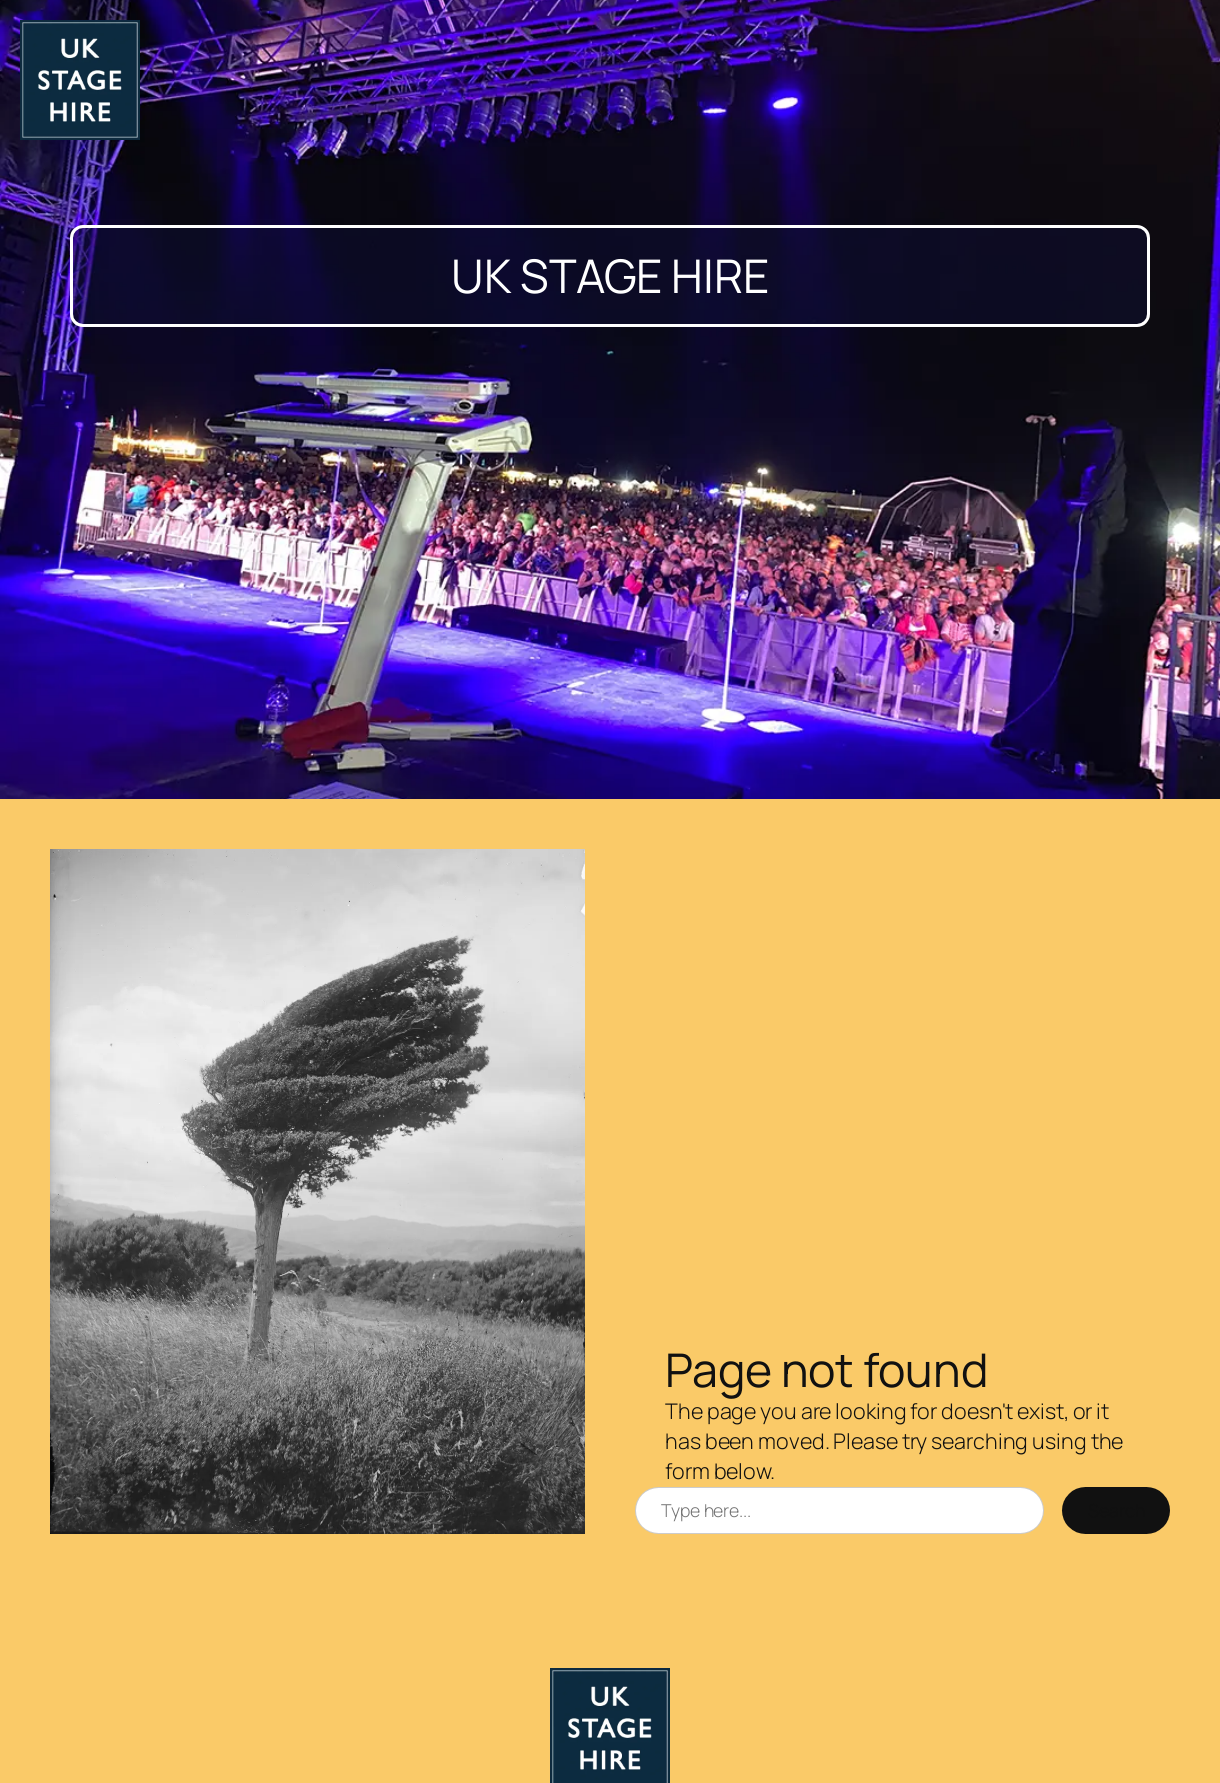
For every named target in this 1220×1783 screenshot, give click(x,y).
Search (1116, 1510)
